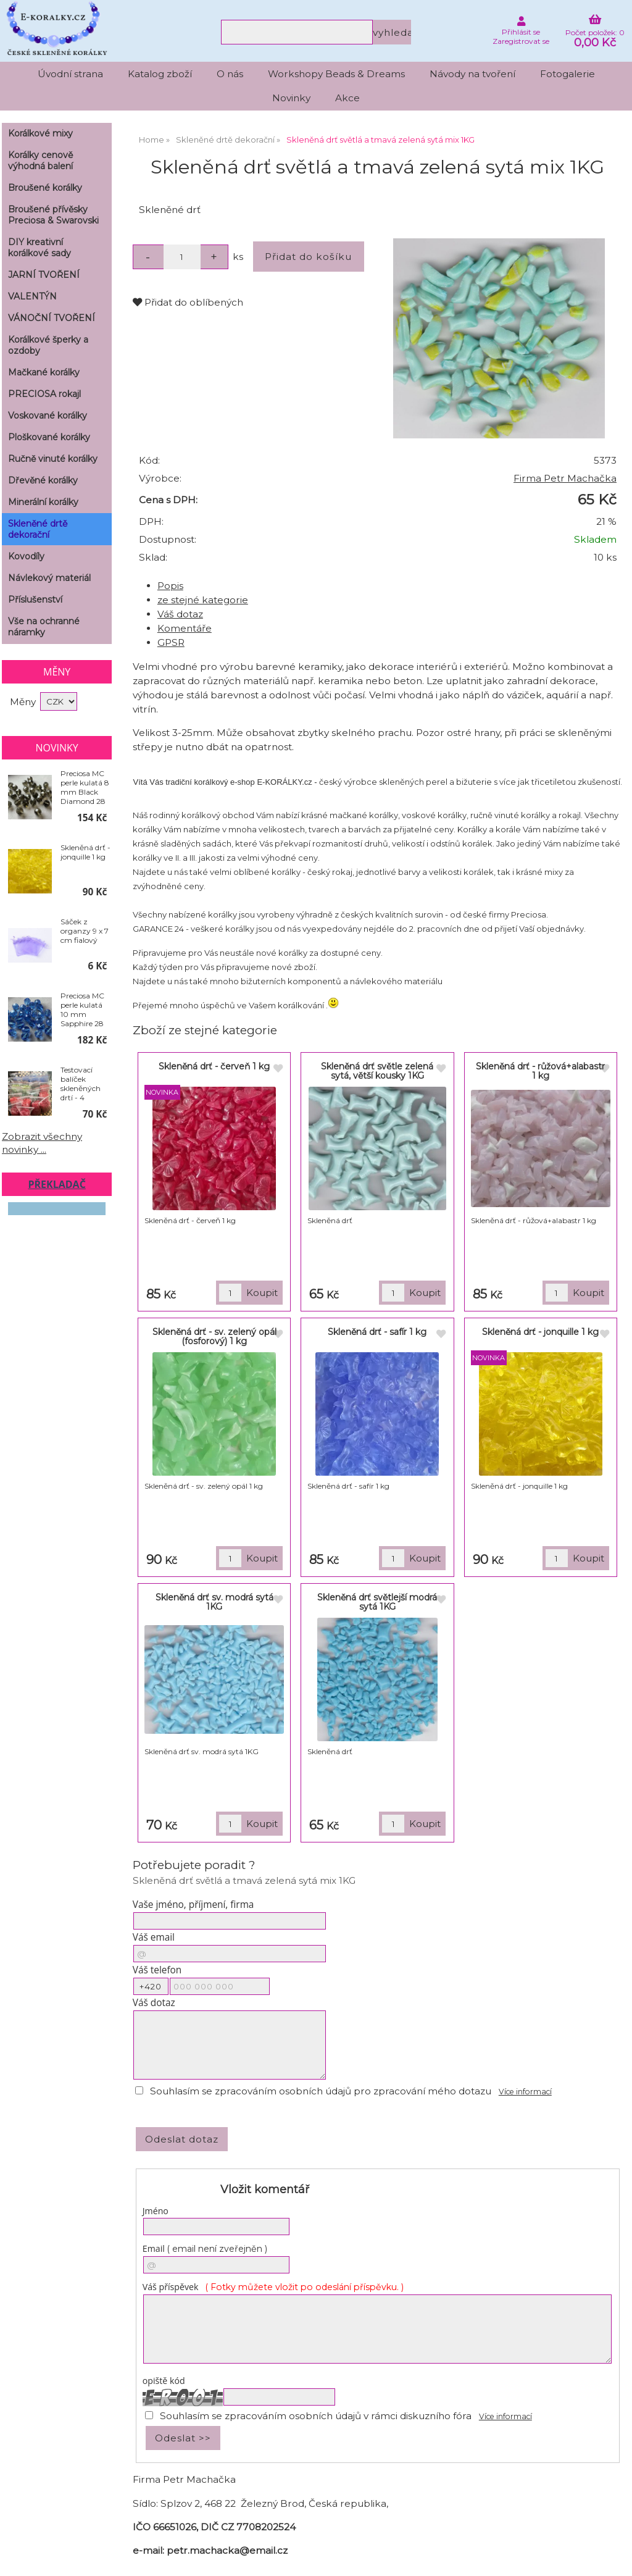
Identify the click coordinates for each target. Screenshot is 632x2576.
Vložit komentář (264, 2189)
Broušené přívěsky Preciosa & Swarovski (53, 215)
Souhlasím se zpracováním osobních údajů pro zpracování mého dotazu (320, 2091)
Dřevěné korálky (43, 480)
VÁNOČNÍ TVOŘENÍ (51, 318)
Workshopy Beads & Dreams (336, 74)
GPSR (171, 642)
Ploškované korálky (49, 437)
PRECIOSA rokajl (44, 393)
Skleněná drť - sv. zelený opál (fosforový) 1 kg (214, 1336)
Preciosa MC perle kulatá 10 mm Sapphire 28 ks (82, 1009)
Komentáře (184, 628)
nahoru (613, 2557)
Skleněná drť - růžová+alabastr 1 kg (540, 1071)
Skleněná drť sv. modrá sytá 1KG (214, 1602)
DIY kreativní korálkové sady (39, 247)
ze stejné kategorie (202, 600)
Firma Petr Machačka (565, 478)
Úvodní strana (70, 74)
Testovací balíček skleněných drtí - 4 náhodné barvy (80, 1083)
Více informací (525, 2091)
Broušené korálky (45, 187)
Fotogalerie (567, 74)
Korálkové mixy (40, 133)
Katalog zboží (160, 74)
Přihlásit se (521, 31)
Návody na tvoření (472, 74)
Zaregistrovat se (521, 41)
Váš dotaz (180, 614)
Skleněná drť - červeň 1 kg (214, 1066)
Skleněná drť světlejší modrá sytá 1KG (377, 1602)
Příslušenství (35, 599)
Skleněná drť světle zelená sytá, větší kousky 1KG (377, 1071)
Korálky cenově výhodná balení (40, 160)
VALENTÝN (32, 296)
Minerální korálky (43, 502)
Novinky (291, 98)
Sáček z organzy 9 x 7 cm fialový (84, 931)
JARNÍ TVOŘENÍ (44, 274)
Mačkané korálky (44, 372)
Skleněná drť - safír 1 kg (377, 1331)
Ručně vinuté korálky (53, 458)
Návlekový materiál (49, 577)
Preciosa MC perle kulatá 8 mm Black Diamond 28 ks (84, 787)
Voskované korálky (47, 415)
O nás (230, 74)
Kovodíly (26, 556)
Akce (347, 98)
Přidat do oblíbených (188, 302)
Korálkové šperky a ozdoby (48, 345)
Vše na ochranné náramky (44, 627)
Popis (170, 586)
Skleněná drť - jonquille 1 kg (540, 1331)
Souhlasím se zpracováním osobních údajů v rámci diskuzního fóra (316, 2416)
